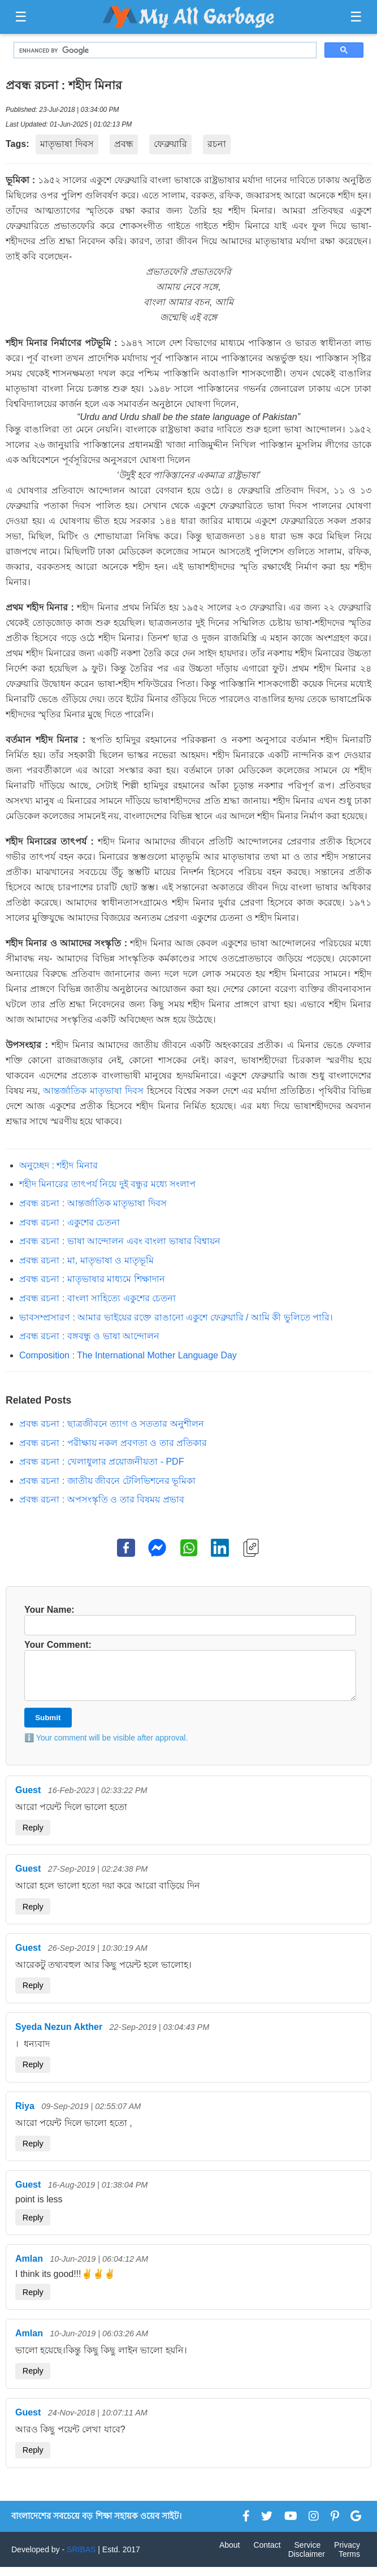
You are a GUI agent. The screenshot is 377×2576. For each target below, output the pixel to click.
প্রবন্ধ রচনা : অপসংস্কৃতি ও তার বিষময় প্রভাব (101, 1499)
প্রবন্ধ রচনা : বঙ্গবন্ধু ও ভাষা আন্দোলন (89, 1336)
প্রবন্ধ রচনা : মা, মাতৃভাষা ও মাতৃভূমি (86, 1260)
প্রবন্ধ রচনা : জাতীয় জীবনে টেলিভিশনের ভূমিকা (107, 1481)
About (229, 2553)
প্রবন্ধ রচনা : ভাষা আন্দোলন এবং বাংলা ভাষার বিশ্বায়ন (119, 1241)
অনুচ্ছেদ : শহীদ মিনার (58, 1165)
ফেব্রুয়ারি (170, 144)
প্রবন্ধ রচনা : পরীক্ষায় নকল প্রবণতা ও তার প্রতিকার (113, 1443)
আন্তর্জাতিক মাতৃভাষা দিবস (93, 1091)
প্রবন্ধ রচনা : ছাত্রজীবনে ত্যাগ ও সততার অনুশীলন (111, 1423)
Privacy (347, 2553)
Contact (266, 2553)
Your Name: (188, 1620)
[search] (164, 50)
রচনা (216, 144)
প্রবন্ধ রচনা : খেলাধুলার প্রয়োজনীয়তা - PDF (101, 1461)
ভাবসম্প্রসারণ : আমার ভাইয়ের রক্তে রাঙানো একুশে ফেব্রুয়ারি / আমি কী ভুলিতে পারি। (176, 1317)
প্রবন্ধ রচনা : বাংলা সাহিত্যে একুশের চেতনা (97, 1298)
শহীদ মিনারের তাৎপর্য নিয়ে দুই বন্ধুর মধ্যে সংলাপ (107, 1184)
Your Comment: (188, 1675)
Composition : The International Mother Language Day (128, 1355)
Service (307, 2553)
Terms (349, 2563)
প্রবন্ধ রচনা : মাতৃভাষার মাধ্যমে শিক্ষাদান (92, 1279)
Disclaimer (306, 2563)
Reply (33, 1836)
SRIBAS (81, 2558)
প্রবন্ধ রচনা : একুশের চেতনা (69, 1222)
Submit (47, 1726)
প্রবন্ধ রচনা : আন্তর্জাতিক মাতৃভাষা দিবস (93, 1203)
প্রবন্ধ (123, 144)
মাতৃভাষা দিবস (66, 144)
